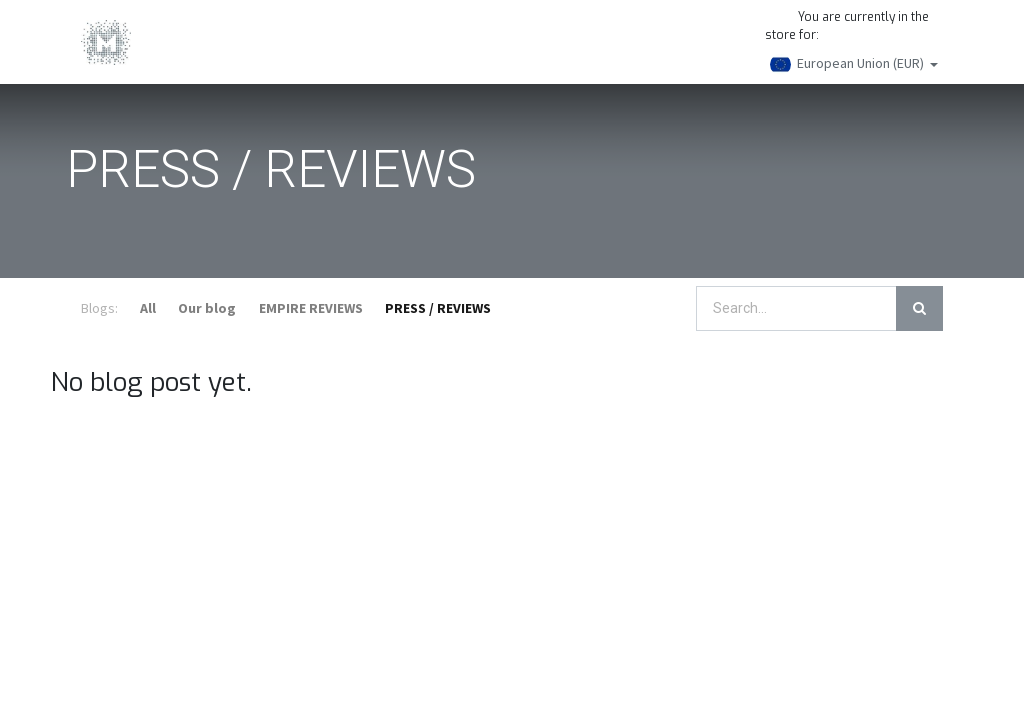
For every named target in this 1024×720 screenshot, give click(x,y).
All (148, 308)
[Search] (919, 308)
